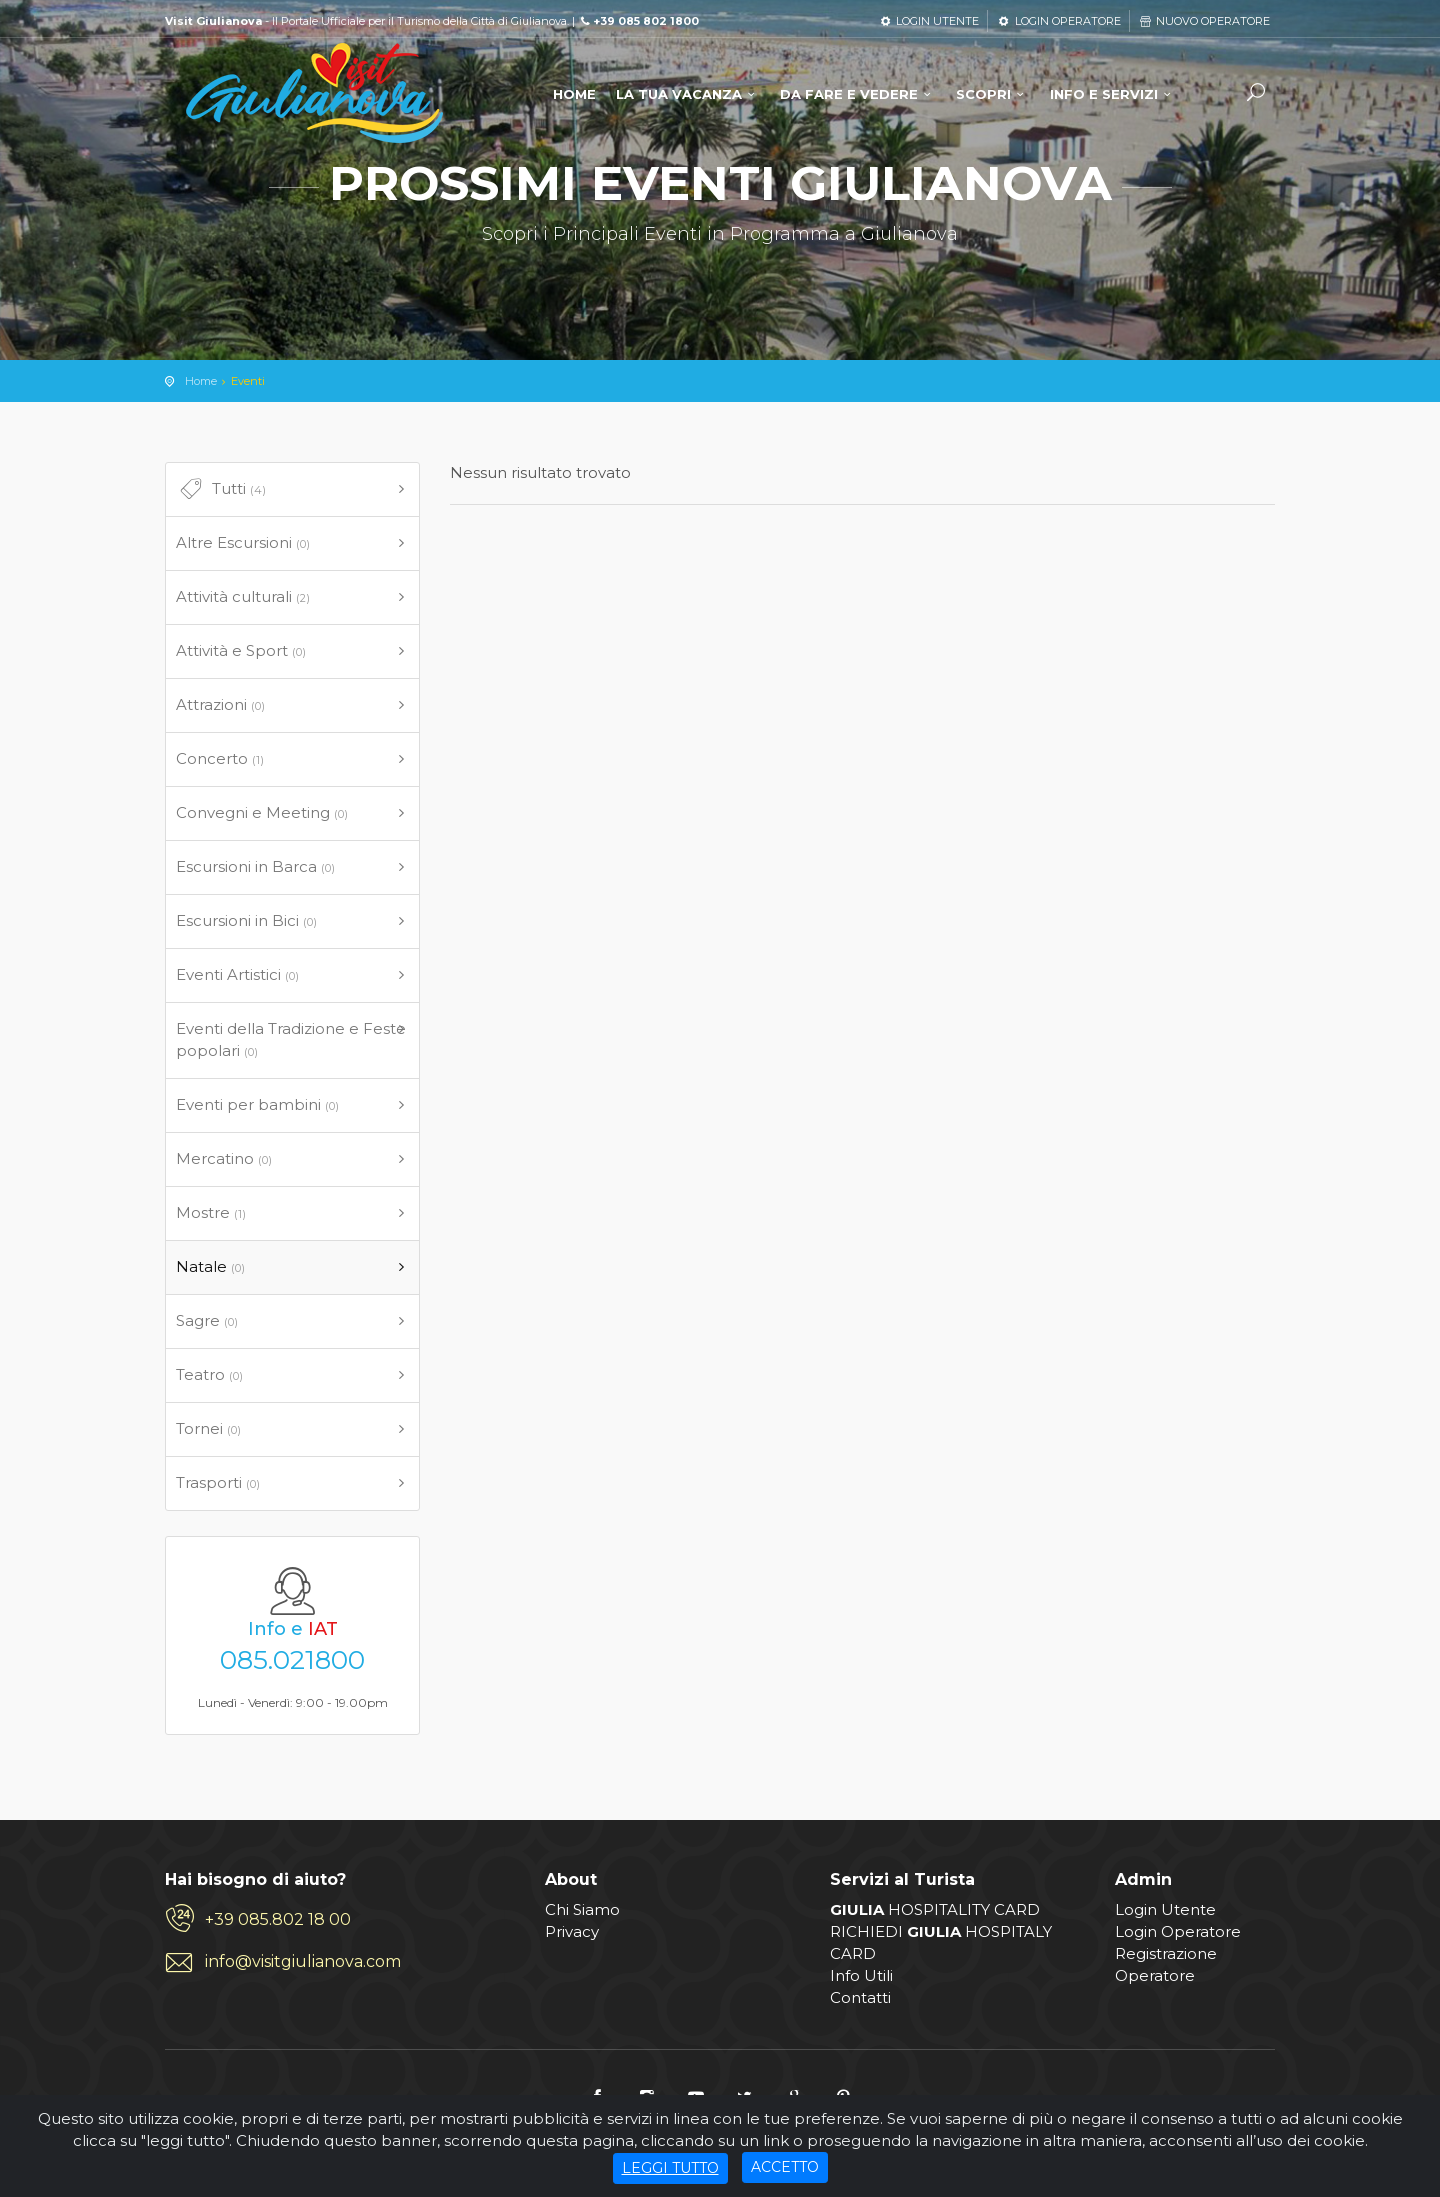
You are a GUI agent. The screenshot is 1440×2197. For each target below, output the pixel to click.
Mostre (211, 1212)
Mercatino (224, 1158)
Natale (210, 1266)
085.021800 (292, 1660)
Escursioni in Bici (246, 920)
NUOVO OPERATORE (1204, 21)
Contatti (860, 1997)
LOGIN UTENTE (928, 21)
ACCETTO (785, 2167)
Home (201, 381)
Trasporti (218, 1482)
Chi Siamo (582, 1909)
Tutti (221, 489)
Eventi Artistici (237, 974)
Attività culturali (243, 596)
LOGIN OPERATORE (1058, 21)
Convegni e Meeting (262, 812)
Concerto (220, 758)
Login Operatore (1178, 1931)
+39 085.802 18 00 (278, 1919)
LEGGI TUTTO (670, 2168)
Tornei (208, 1428)
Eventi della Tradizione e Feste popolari (291, 1039)
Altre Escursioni (243, 542)
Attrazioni (220, 704)
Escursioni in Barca (255, 866)
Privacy (572, 1931)
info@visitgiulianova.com (303, 1961)
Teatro (209, 1374)
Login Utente (1165, 1909)
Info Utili (861, 1975)
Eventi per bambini (257, 1104)
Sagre (207, 1320)
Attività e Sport (241, 650)
